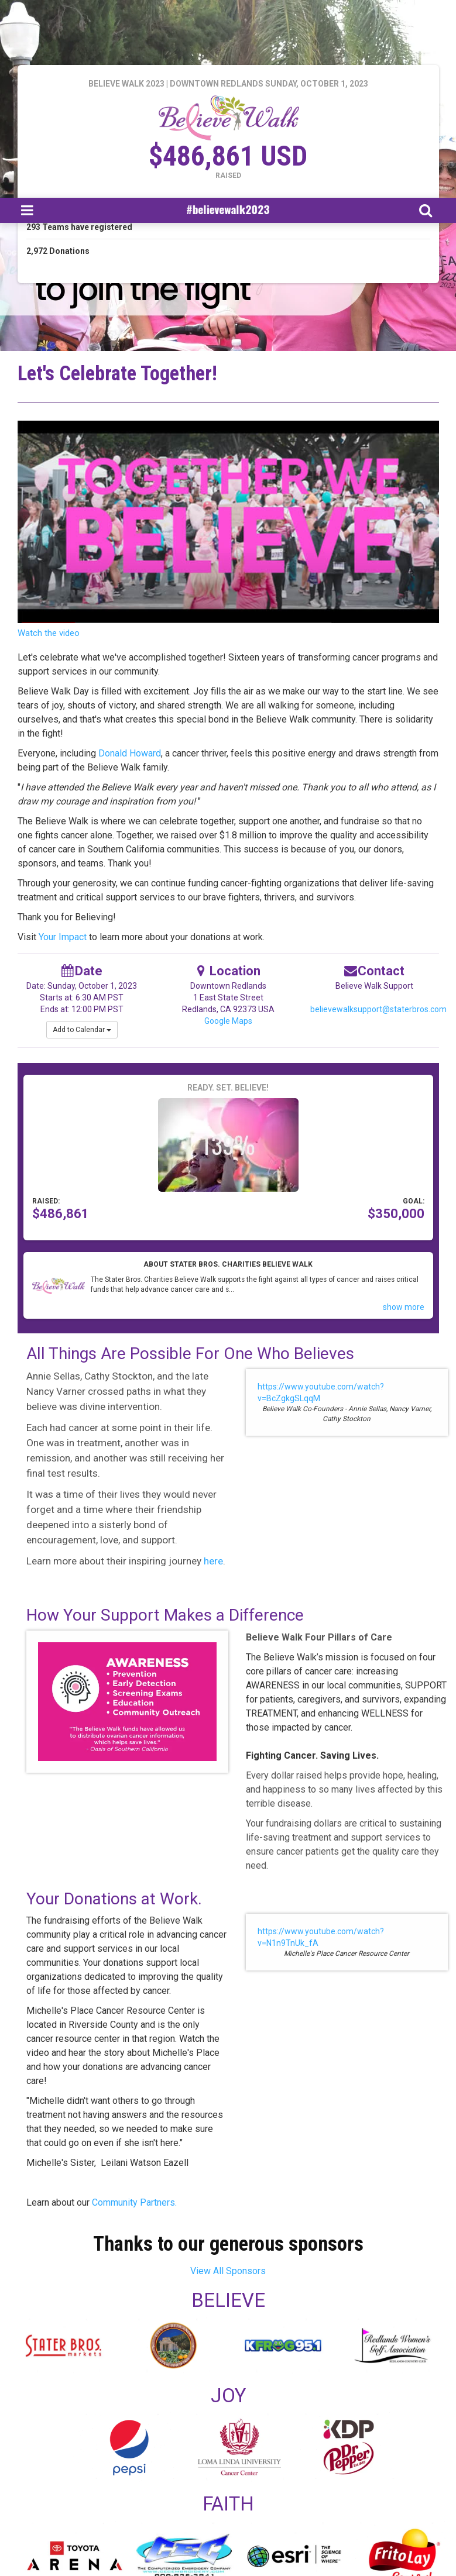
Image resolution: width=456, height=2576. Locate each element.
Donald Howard (129, 753)
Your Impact (63, 937)
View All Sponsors (228, 2270)
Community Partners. (133, 2202)
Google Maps (228, 1021)
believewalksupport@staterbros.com (378, 1009)
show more (403, 1307)
